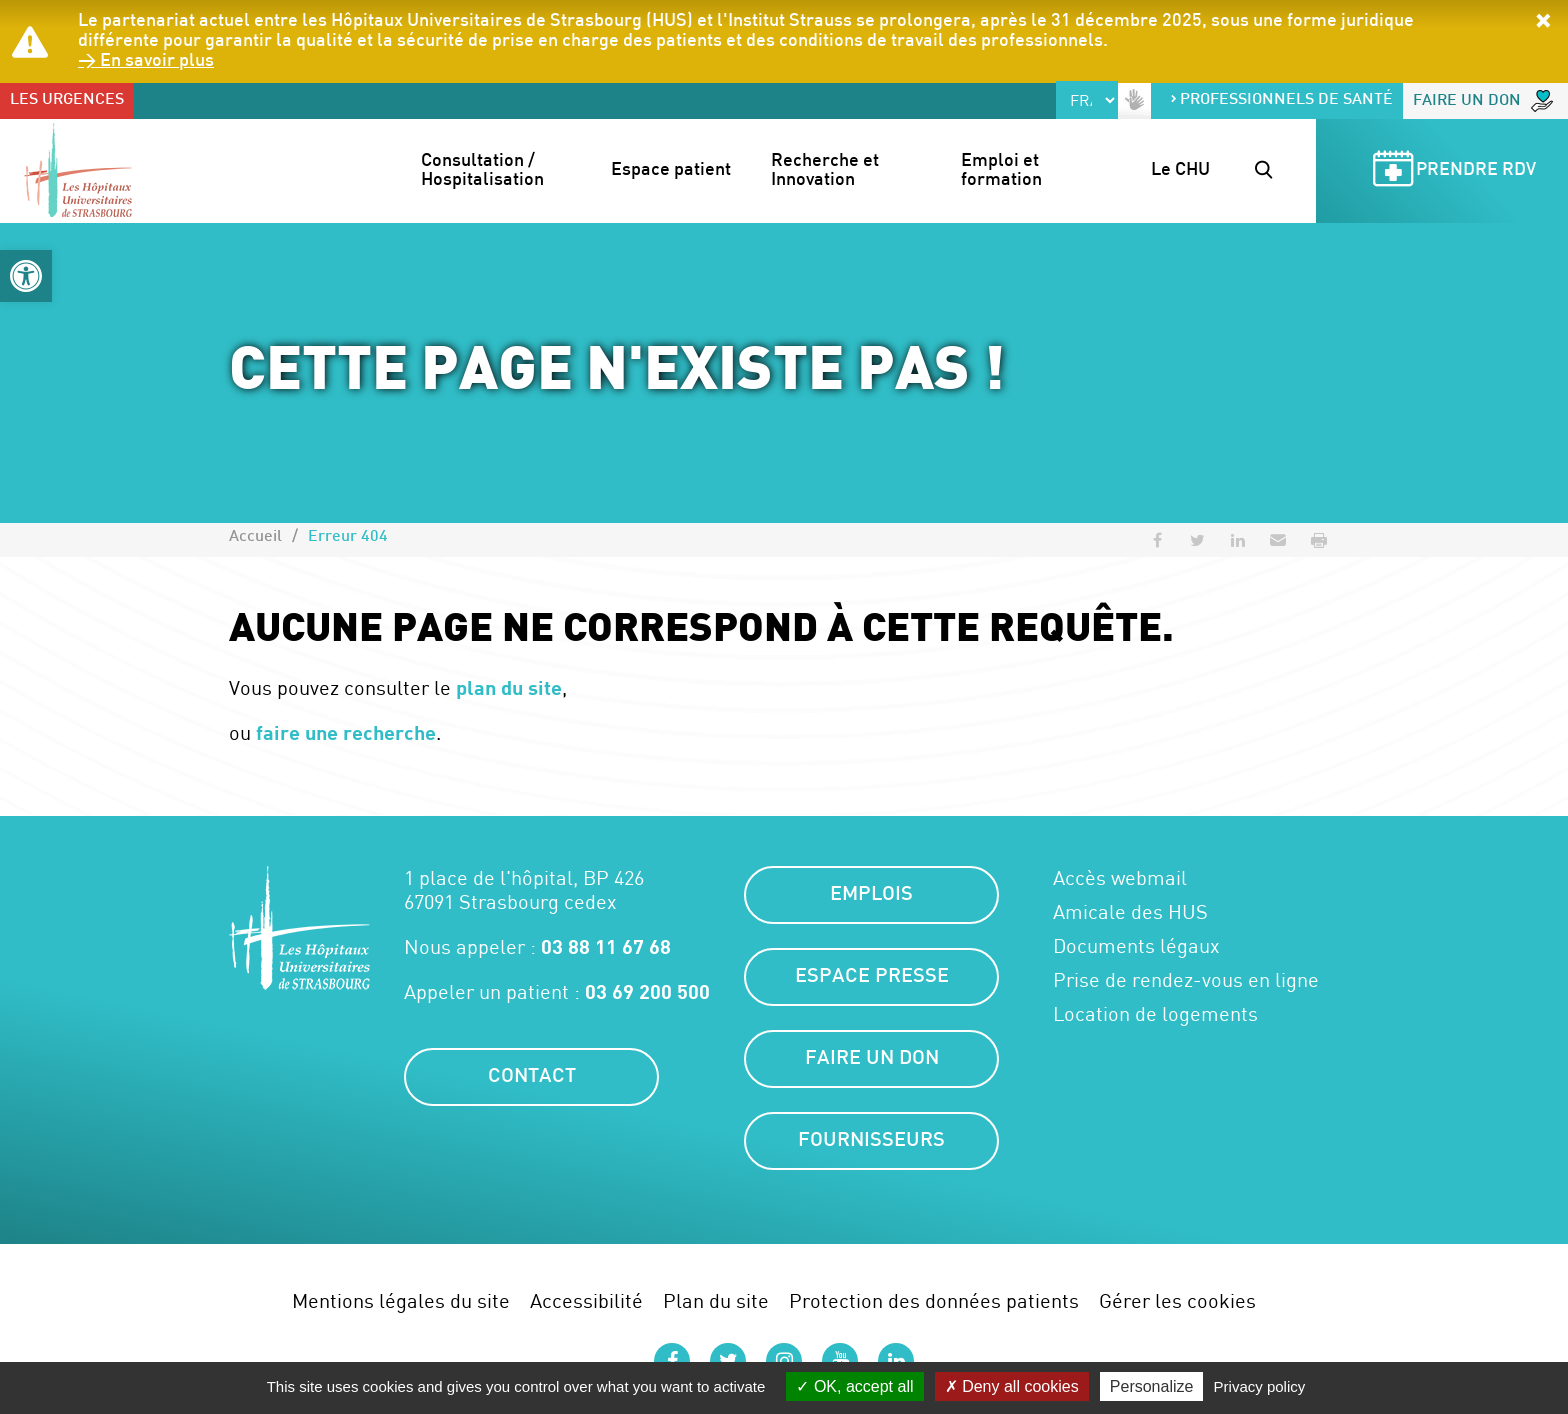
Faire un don (1483, 101)
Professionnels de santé (1281, 100)
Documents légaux (1136, 946)
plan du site (509, 687)
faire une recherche (346, 732)
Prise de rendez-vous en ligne (1186, 980)
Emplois (871, 895)
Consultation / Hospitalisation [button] (482, 171)
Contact (532, 1077)
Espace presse (872, 977)
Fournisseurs (871, 1141)
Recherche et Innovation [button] (827, 171)
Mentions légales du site (401, 1300)
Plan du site (716, 1300)
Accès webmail (1120, 878)
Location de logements (1155, 1014)
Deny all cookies (1012, 1386)
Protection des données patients (934, 1300)
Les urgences (67, 100)
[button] (26, 276)
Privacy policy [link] (1260, 1386)
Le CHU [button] (1180, 170)
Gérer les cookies (1177, 1300)
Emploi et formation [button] (1002, 171)
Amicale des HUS (1130, 912)
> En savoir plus (146, 61)
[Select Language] (1087, 100)
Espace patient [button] (671, 170)
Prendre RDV (1451, 171)
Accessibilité (586, 1300)
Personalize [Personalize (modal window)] (1152, 1386)
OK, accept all (854, 1386)
